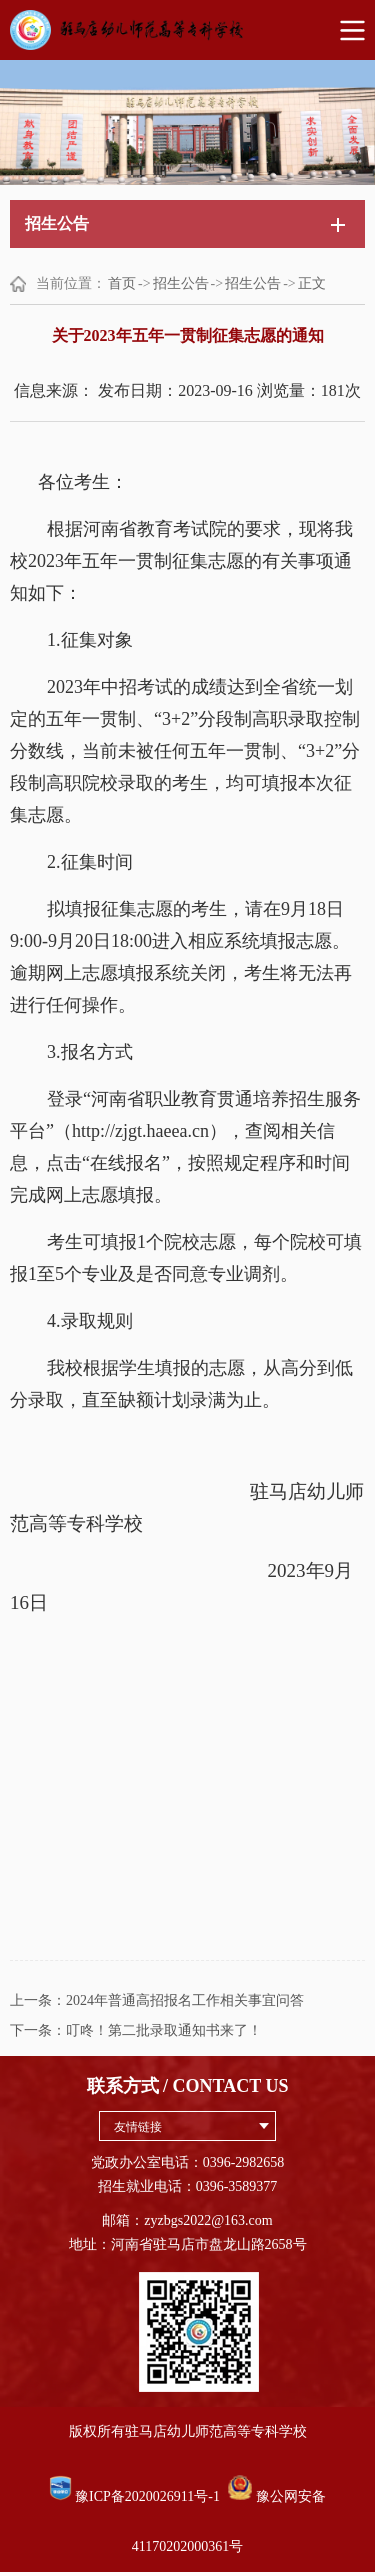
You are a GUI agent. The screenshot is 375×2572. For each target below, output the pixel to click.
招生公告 (181, 283)
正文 (312, 283)
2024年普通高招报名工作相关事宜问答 (185, 2000)
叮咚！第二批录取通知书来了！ (164, 2030)
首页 (122, 283)
